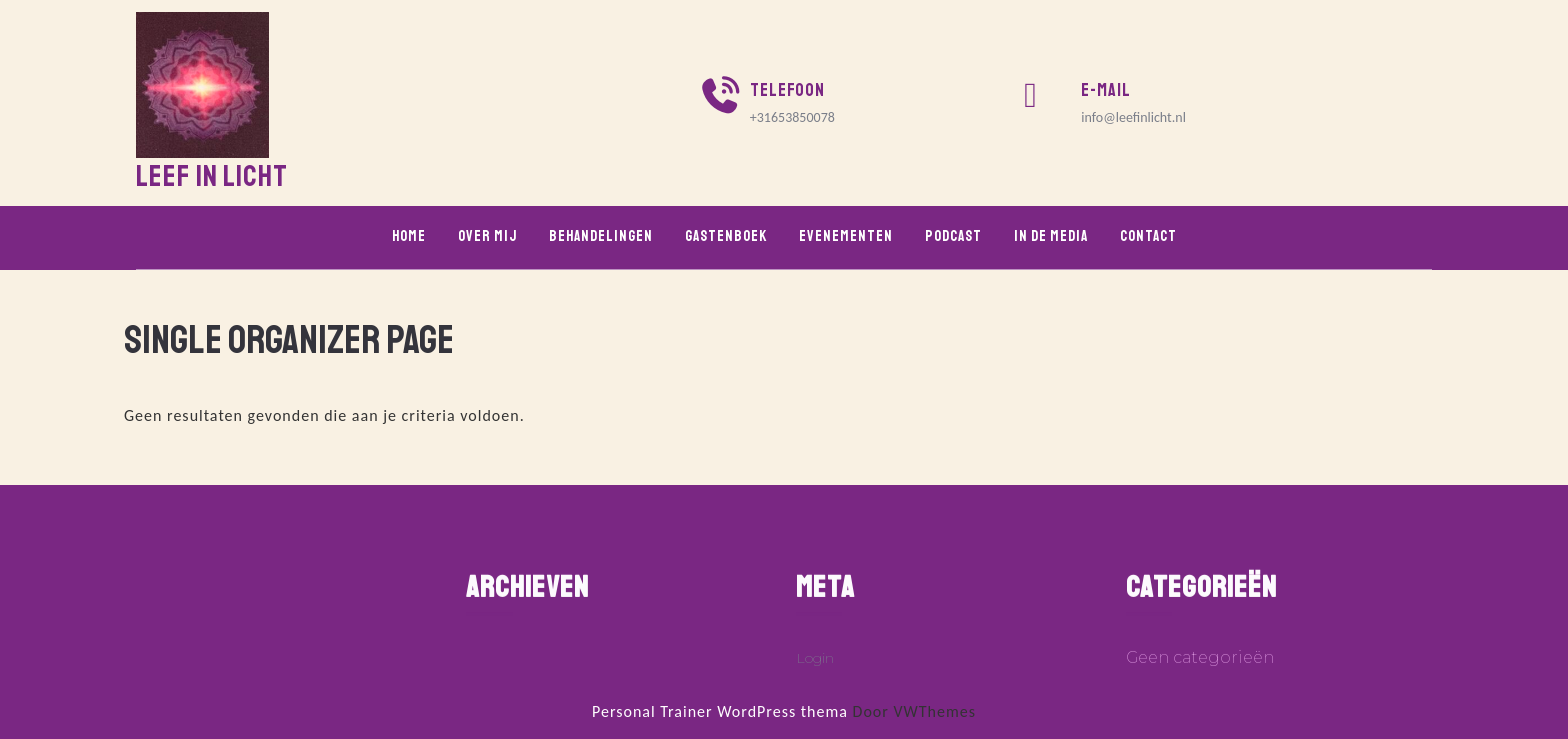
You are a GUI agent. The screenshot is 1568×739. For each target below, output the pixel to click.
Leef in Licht (212, 176)
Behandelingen (601, 236)
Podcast (953, 236)
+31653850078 (792, 117)
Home (409, 236)
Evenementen (846, 236)
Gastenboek (726, 236)
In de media (1051, 236)
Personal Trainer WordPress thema (720, 711)
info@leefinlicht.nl (1133, 117)
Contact (1148, 236)
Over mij (487, 236)
